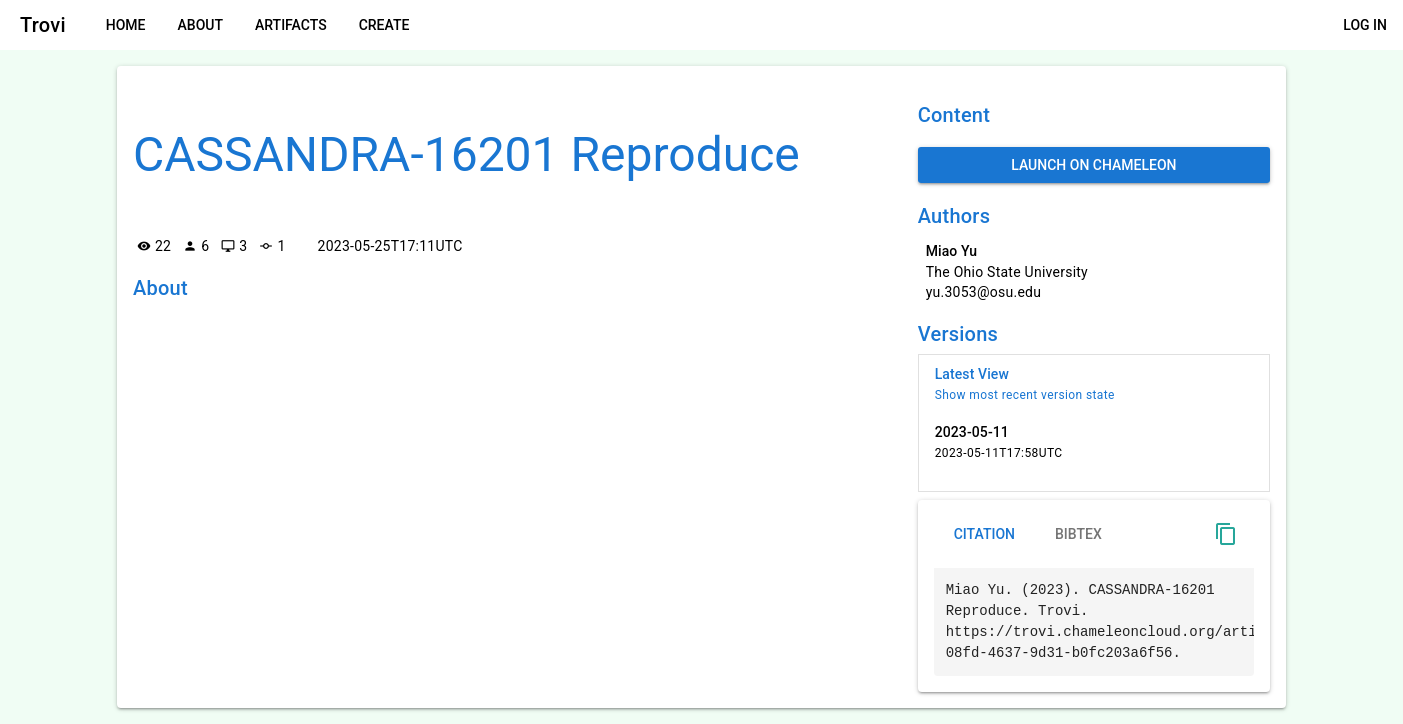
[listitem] (1094, 384)
